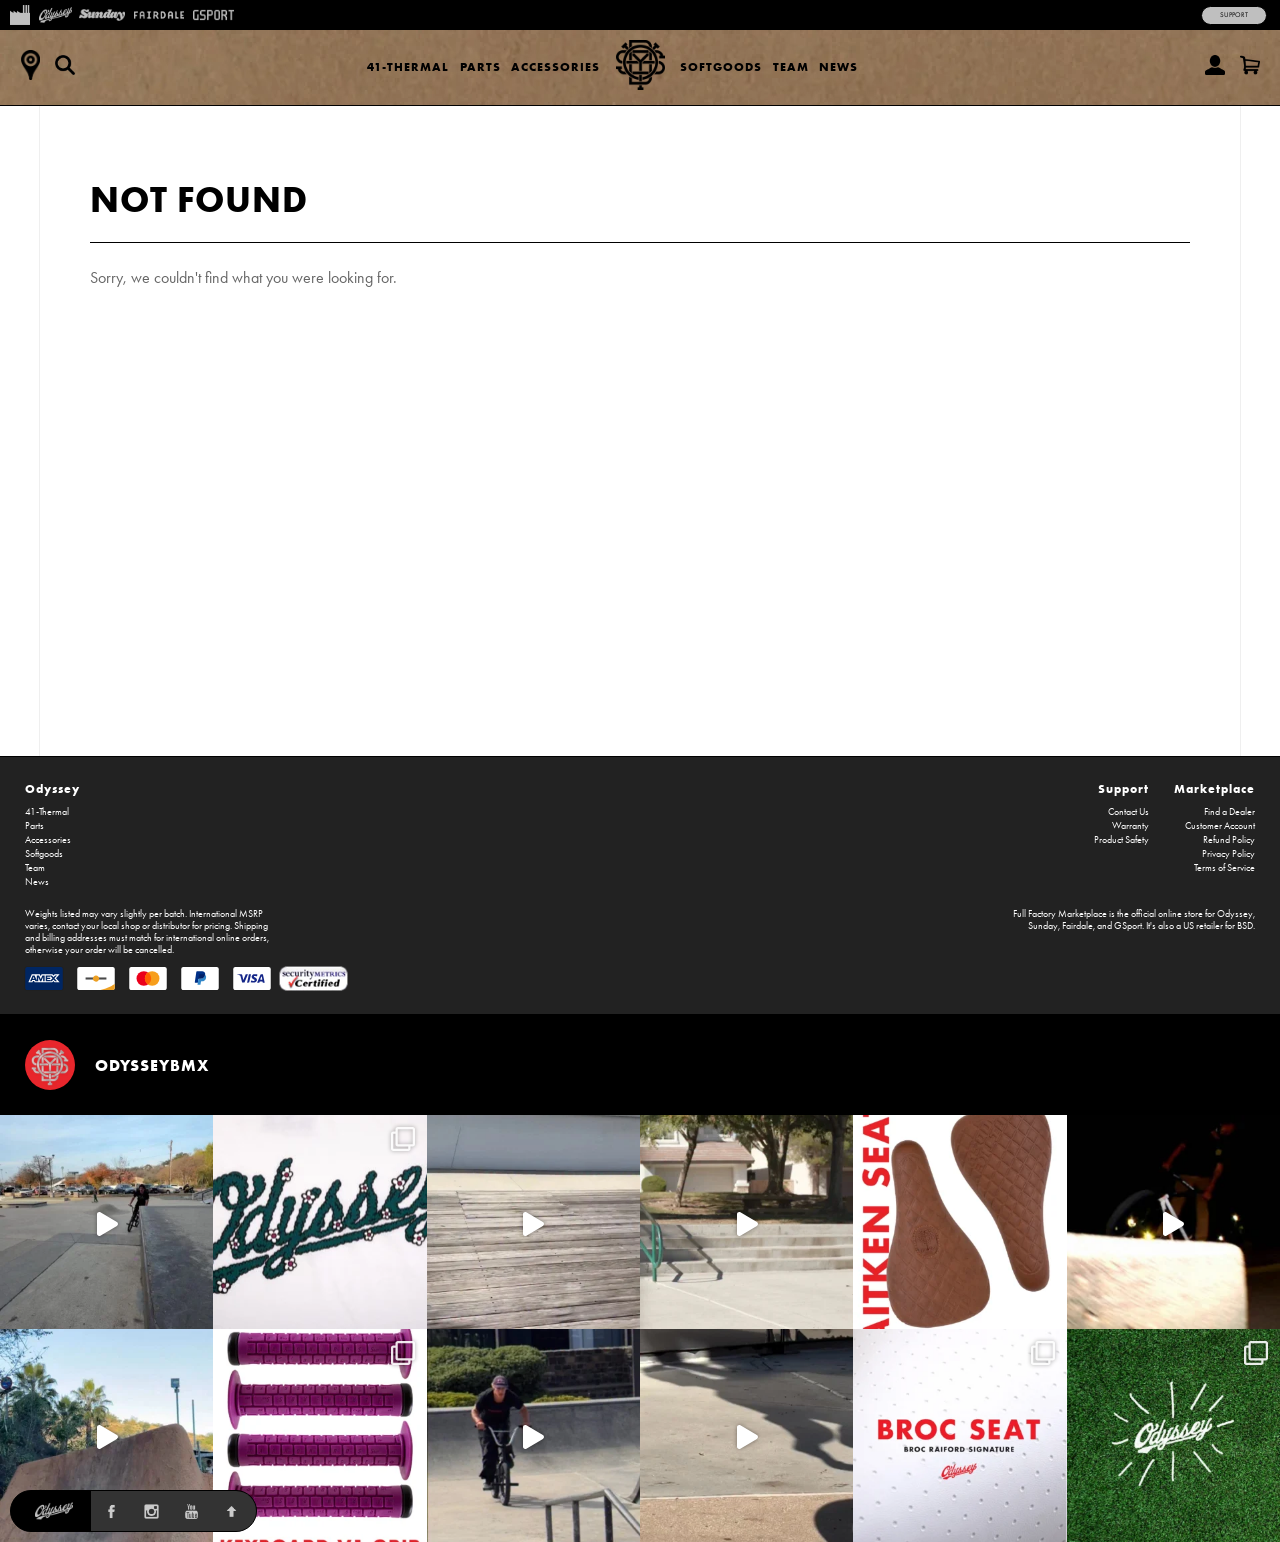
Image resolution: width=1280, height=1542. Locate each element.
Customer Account (1220, 826)
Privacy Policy (1228, 854)
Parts (480, 66)
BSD (1245, 926)
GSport (1128, 926)
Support (1234, 15)
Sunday (1043, 926)
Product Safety (1121, 840)
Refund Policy (1229, 840)
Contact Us (1128, 812)
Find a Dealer (1229, 812)
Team (791, 66)
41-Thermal (408, 66)
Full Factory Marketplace (1060, 914)
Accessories (555, 66)
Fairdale (1077, 926)
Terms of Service (1224, 868)
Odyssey (52, 788)
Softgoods (721, 66)
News (838, 66)
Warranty (1130, 826)
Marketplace (1214, 788)
